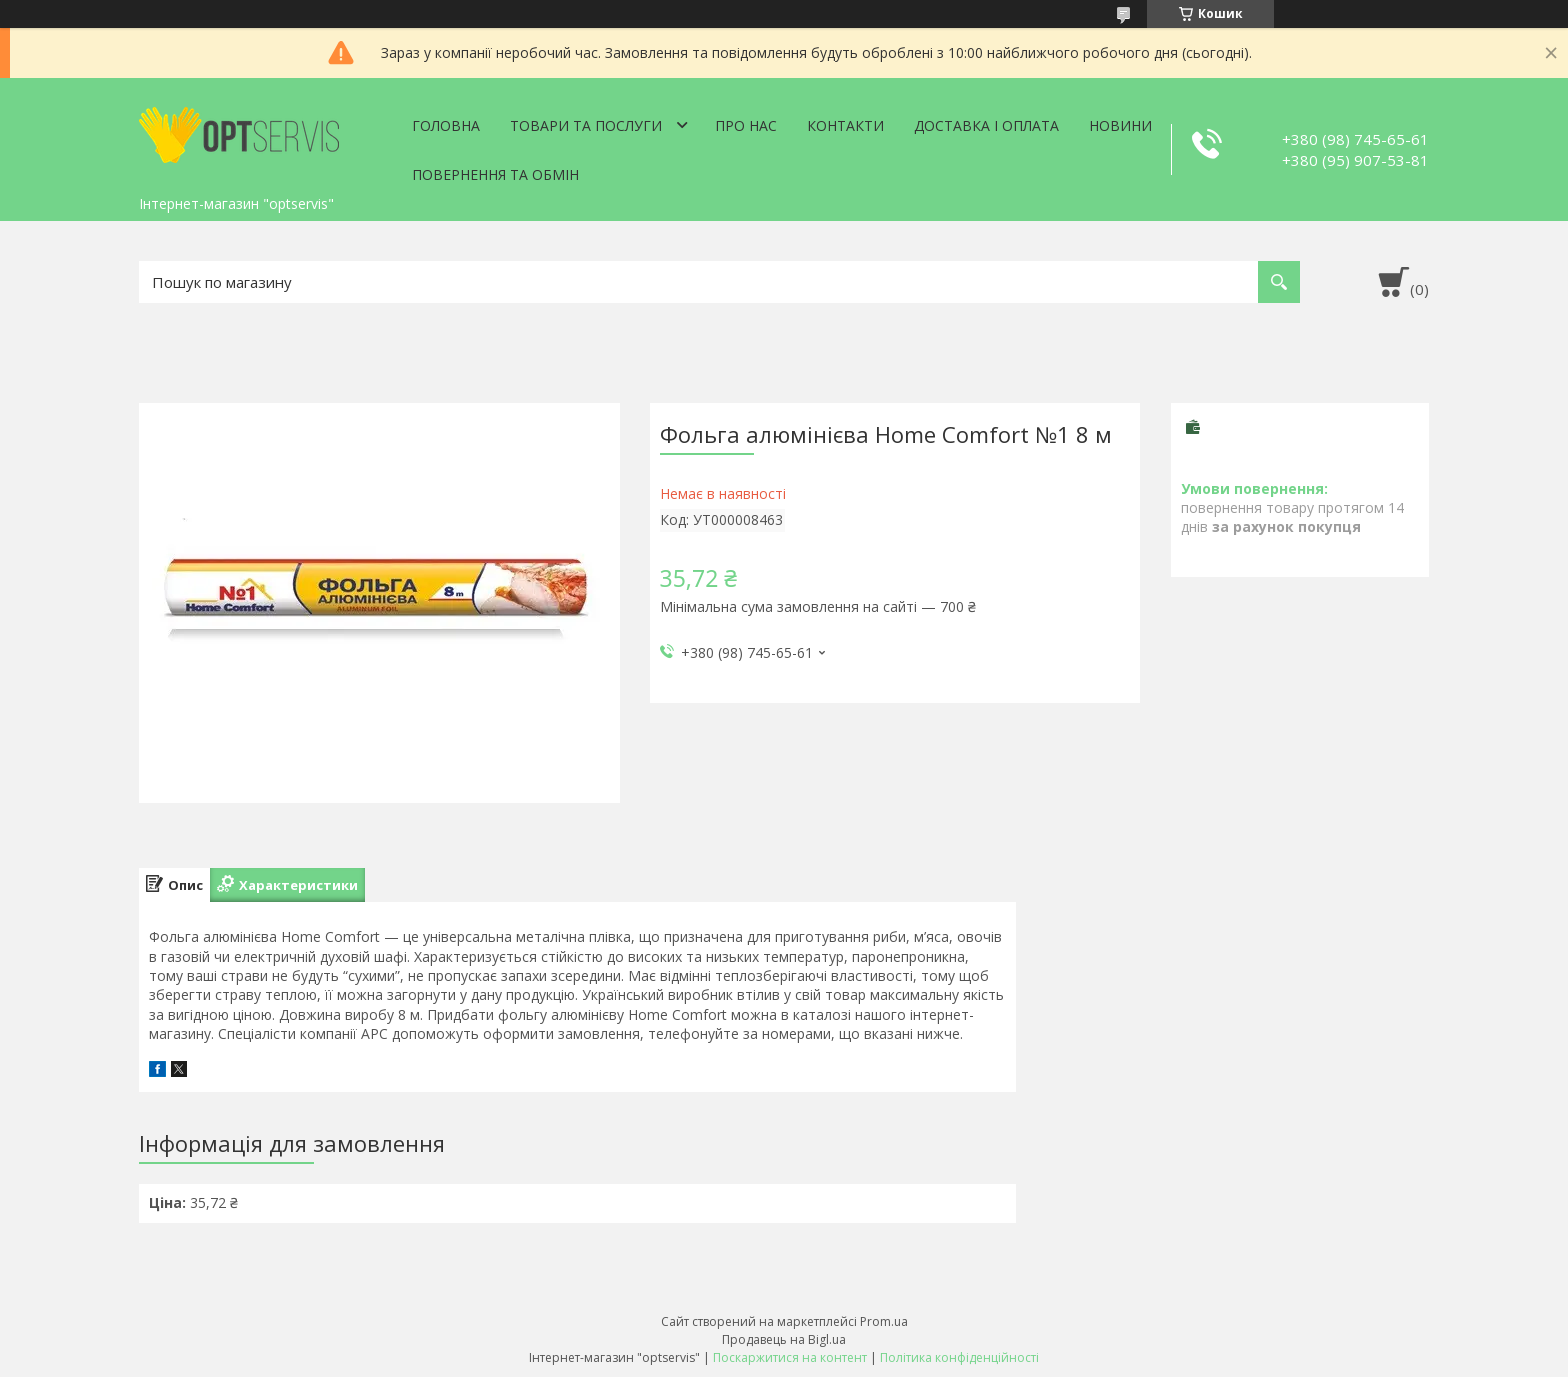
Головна (446, 125)
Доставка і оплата (986, 125)
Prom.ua (884, 1321)
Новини (1120, 125)
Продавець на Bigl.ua (784, 1339)
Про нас (746, 125)
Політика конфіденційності (959, 1357)
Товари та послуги (586, 125)
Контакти (845, 125)
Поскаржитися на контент (790, 1357)
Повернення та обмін (495, 174)
